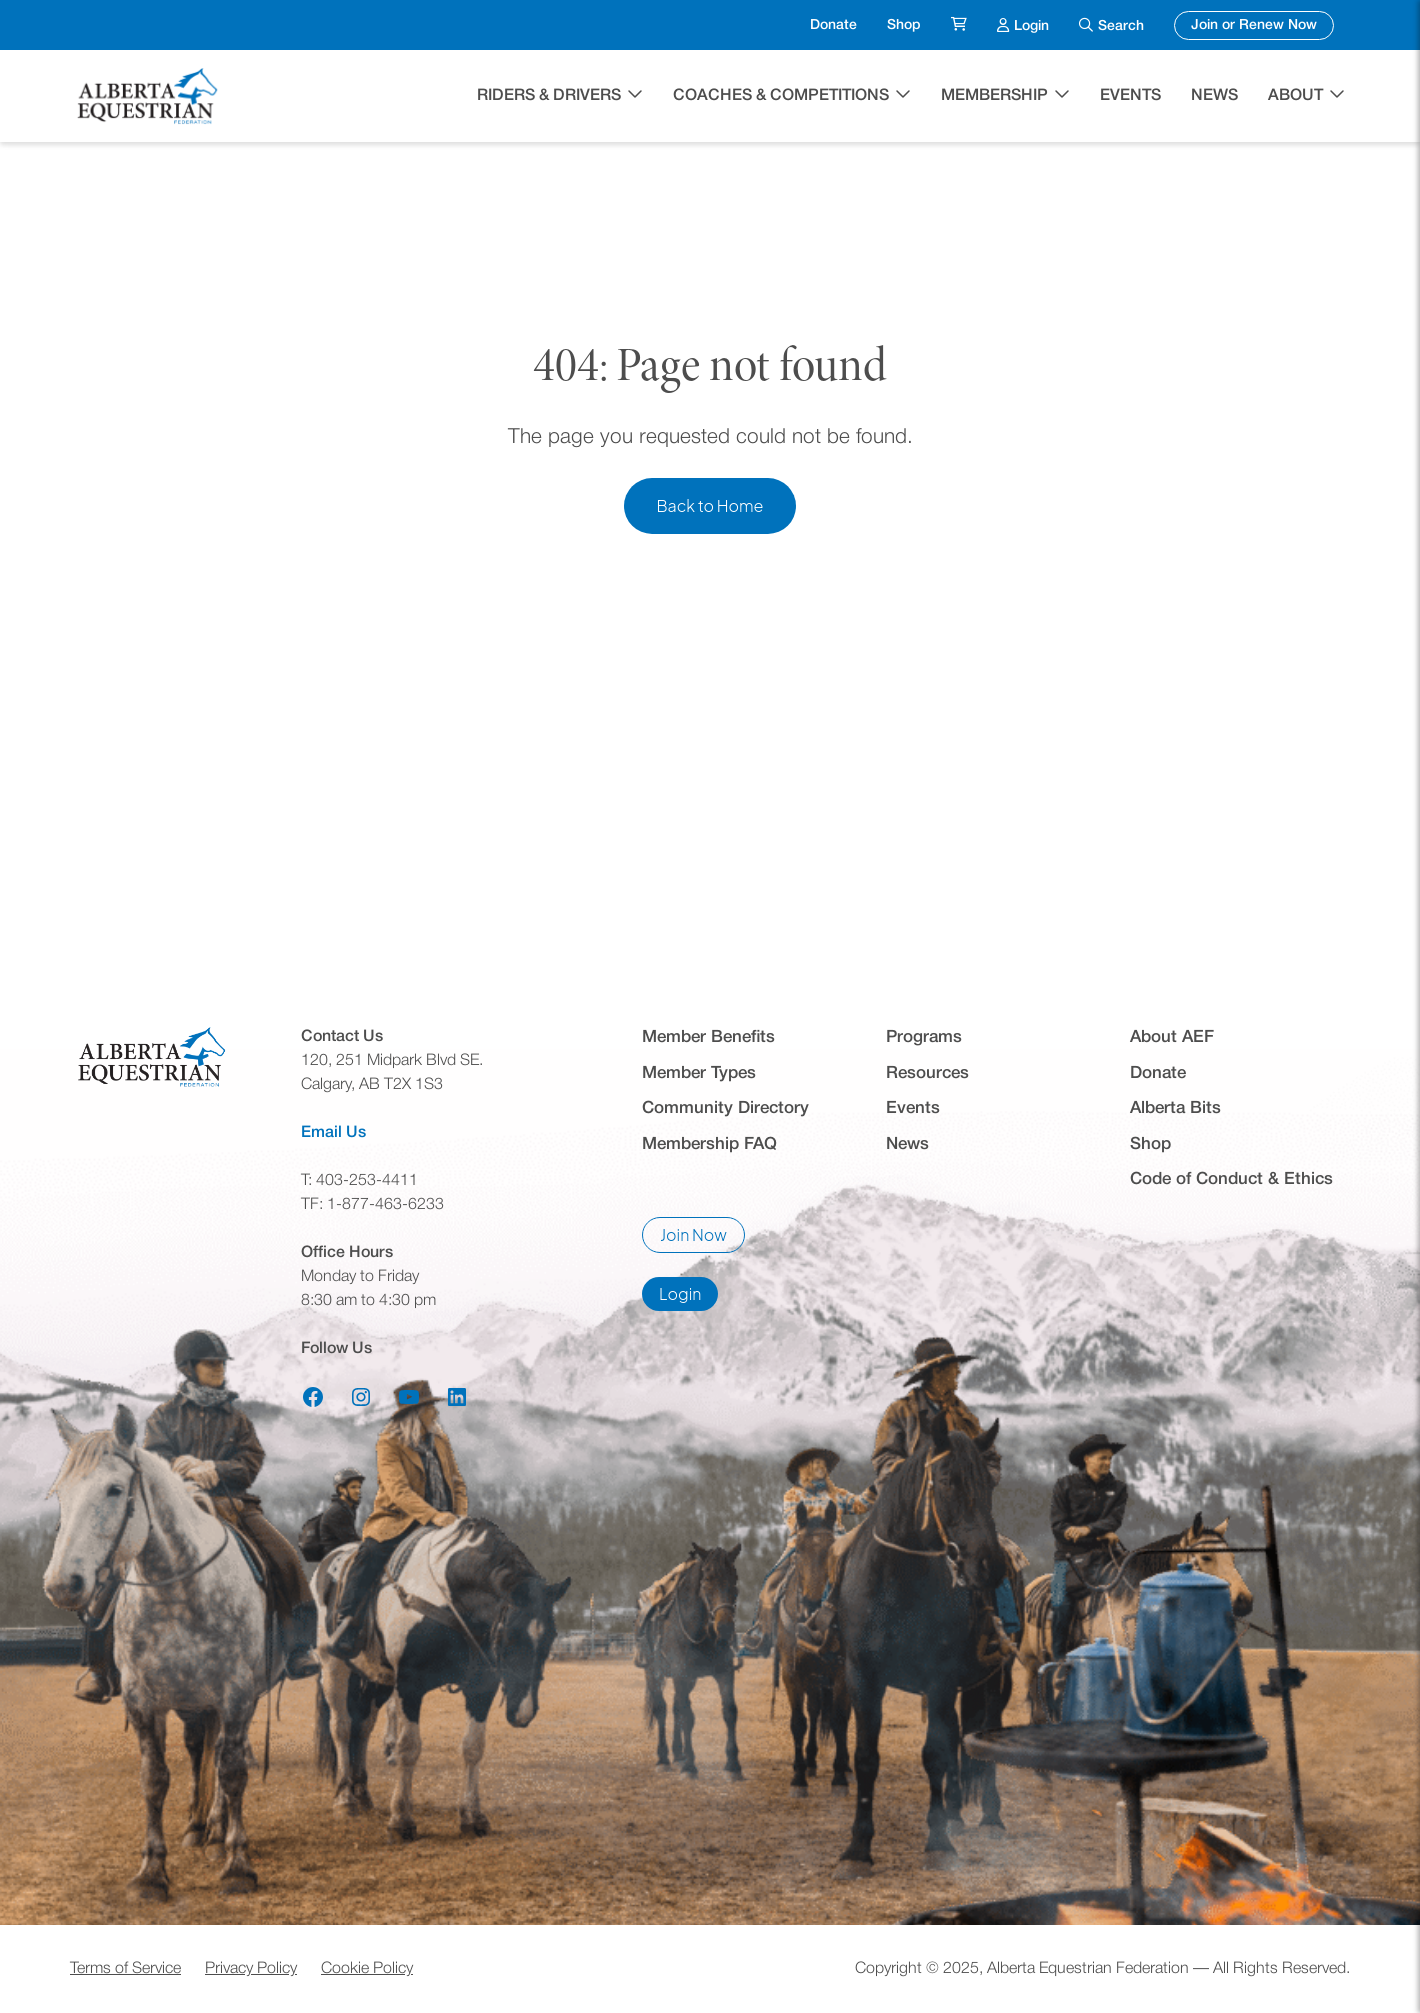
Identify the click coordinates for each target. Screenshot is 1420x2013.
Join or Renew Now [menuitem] (1262, 23)
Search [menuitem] (1121, 26)
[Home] (150, 96)
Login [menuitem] (1031, 23)
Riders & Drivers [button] (549, 96)
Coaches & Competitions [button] (781, 96)
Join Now (702, 1238)
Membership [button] (994, 96)
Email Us (333, 1133)
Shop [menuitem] (904, 25)
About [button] (1295, 96)
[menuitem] (959, 25)
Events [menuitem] (1130, 96)
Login (688, 1297)
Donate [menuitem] (833, 25)
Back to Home (709, 505)
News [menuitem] (1214, 96)
